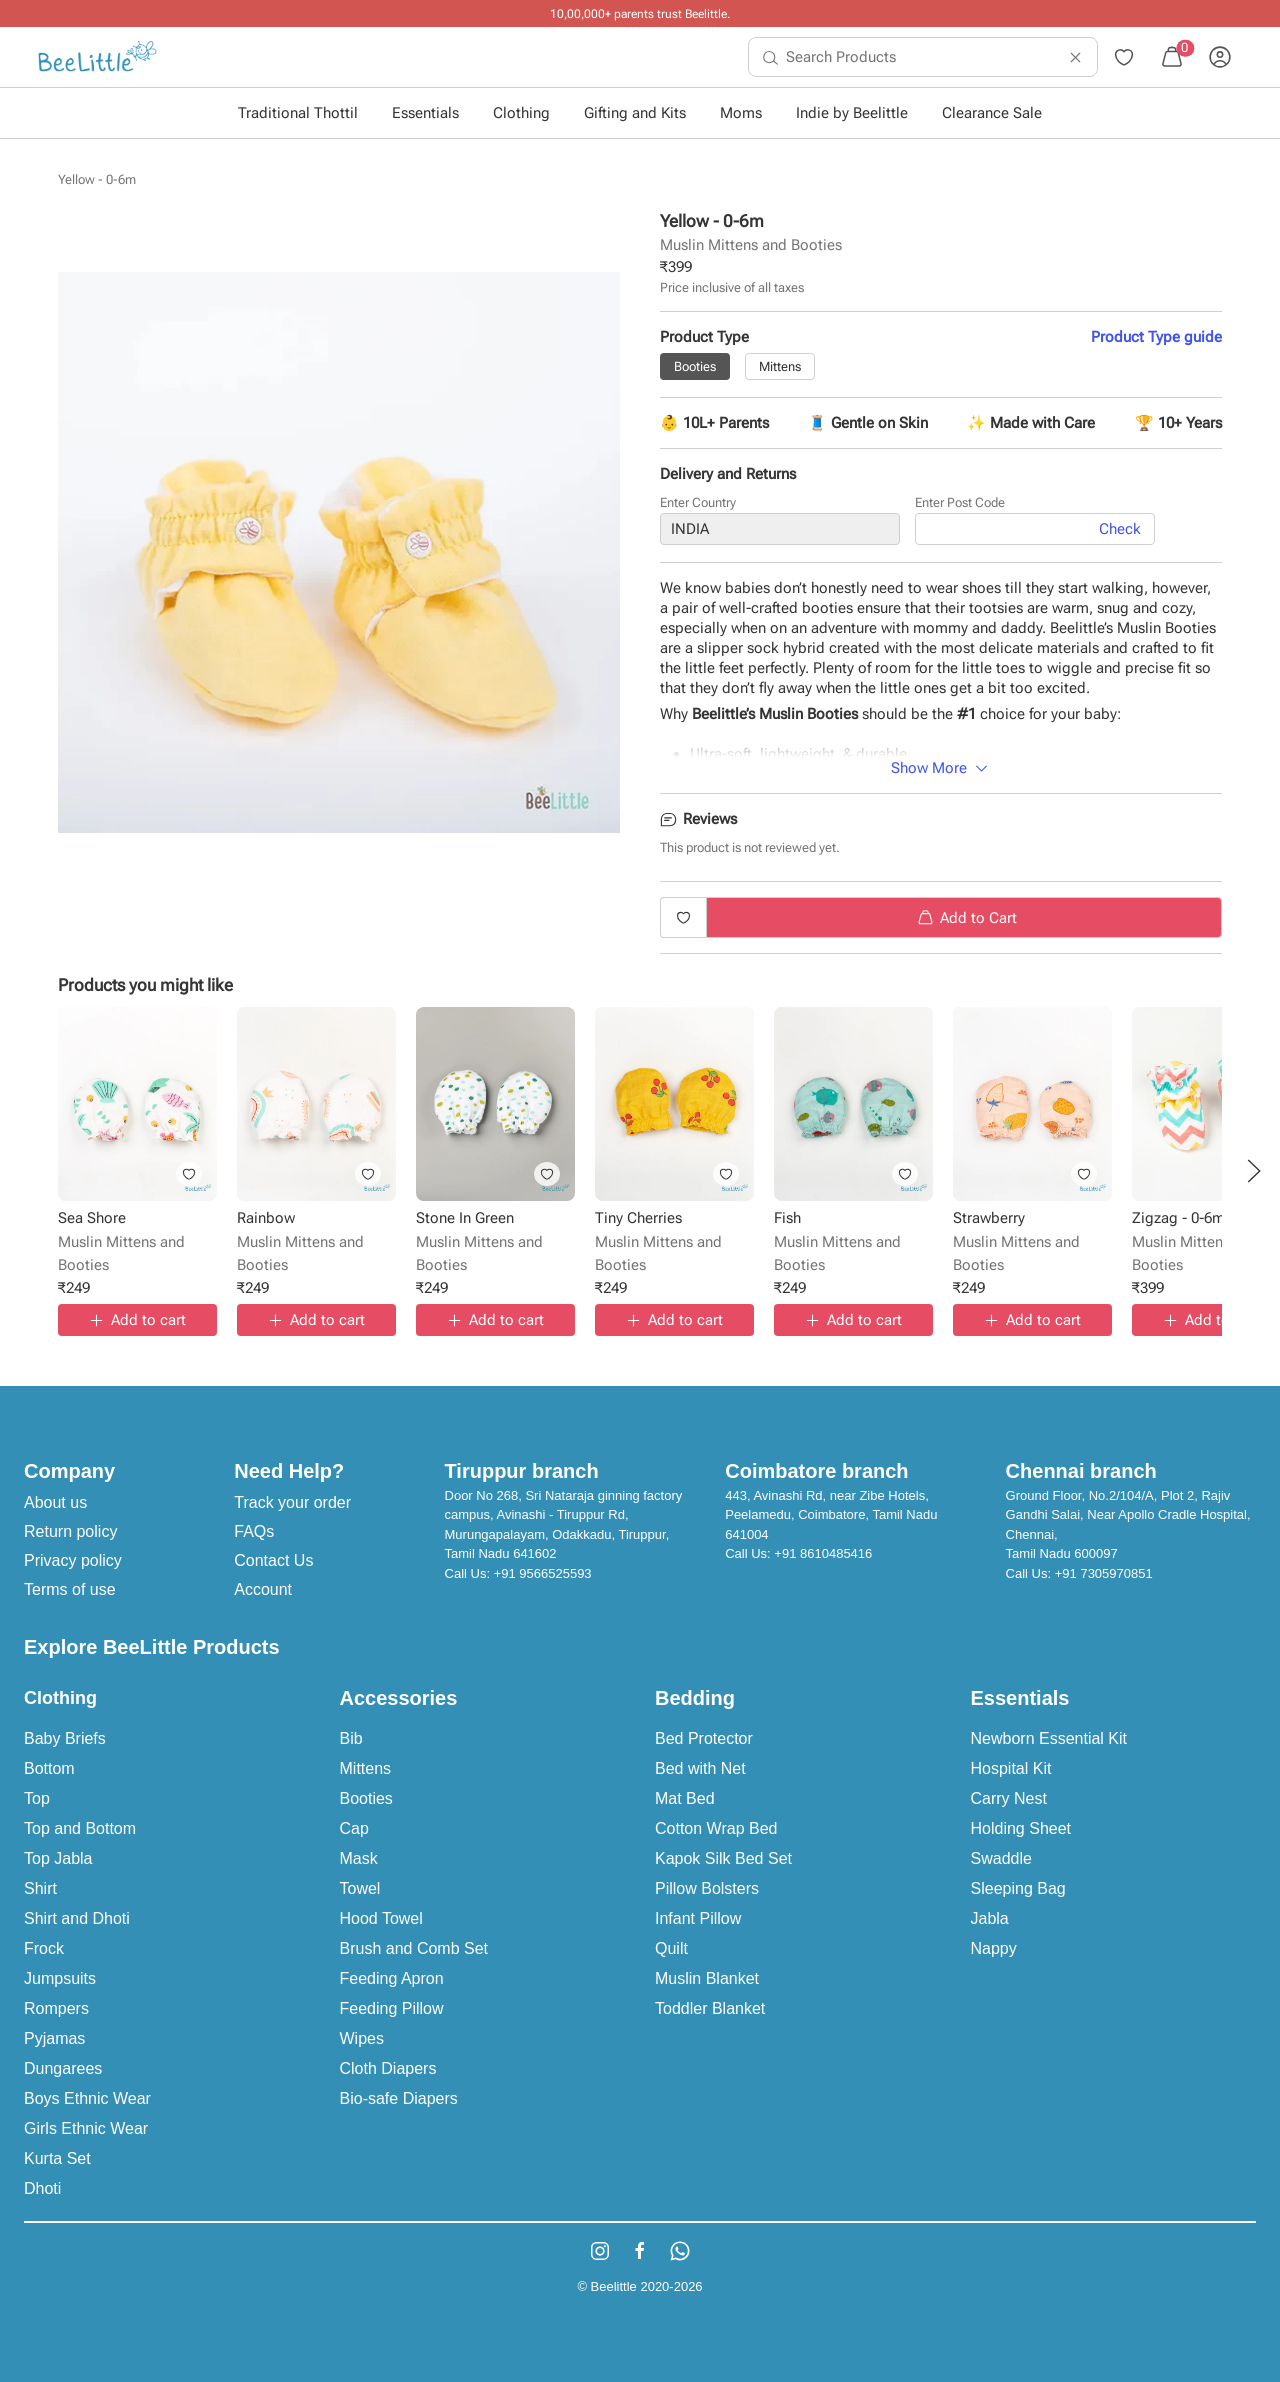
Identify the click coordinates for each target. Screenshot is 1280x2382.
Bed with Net (700, 1768)
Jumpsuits (60, 1978)
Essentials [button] (425, 113)
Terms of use (70, 1589)
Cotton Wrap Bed (716, 1828)
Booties (366, 1798)
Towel (360, 1888)
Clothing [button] (521, 113)
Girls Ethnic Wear (86, 2128)
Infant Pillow (698, 1918)
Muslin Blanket (707, 1978)
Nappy (994, 1948)
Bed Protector (704, 1738)
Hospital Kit (1011, 1768)
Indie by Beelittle (852, 113)
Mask (359, 1858)
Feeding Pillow (392, 2008)
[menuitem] (97, 57)
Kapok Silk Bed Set (723, 1858)
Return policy (70, 1531)
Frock (44, 1948)
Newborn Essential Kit (1049, 1738)
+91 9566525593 (543, 1573)
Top (37, 1798)
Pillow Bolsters (707, 1888)
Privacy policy (73, 1560)
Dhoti (42, 2188)
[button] (1254, 1171)
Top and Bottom (80, 1828)
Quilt (671, 1948)
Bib (351, 1738)
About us (55, 1502)
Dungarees (63, 2068)
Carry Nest (1009, 1798)
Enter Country (698, 505)
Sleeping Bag (1018, 1888)
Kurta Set (57, 2158)
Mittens (366, 1768)
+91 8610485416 (823, 1553)
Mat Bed (685, 1798)
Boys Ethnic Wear (87, 2098)
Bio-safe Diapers (399, 2098)
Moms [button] (741, 113)
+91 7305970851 (1104, 1573)
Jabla (990, 1918)
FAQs (254, 1531)
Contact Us (273, 1560)
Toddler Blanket (710, 2008)
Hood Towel (381, 1918)
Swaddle (1001, 1858)
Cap (354, 1828)
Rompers (56, 2008)
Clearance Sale (992, 113)
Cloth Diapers (388, 2068)
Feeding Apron (392, 1978)
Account (263, 1589)
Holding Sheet (1021, 1828)
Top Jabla (58, 1858)
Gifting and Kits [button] (635, 113)
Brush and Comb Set (414, 1948)
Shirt (40, 1888)
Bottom (49, 1768)
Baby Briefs (65, 1738)
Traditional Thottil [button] (298, 113)
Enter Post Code (960, 505)
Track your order (292, 1502)
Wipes (362, 2038)
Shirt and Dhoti (77, 1918)
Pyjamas (54, 2038)
